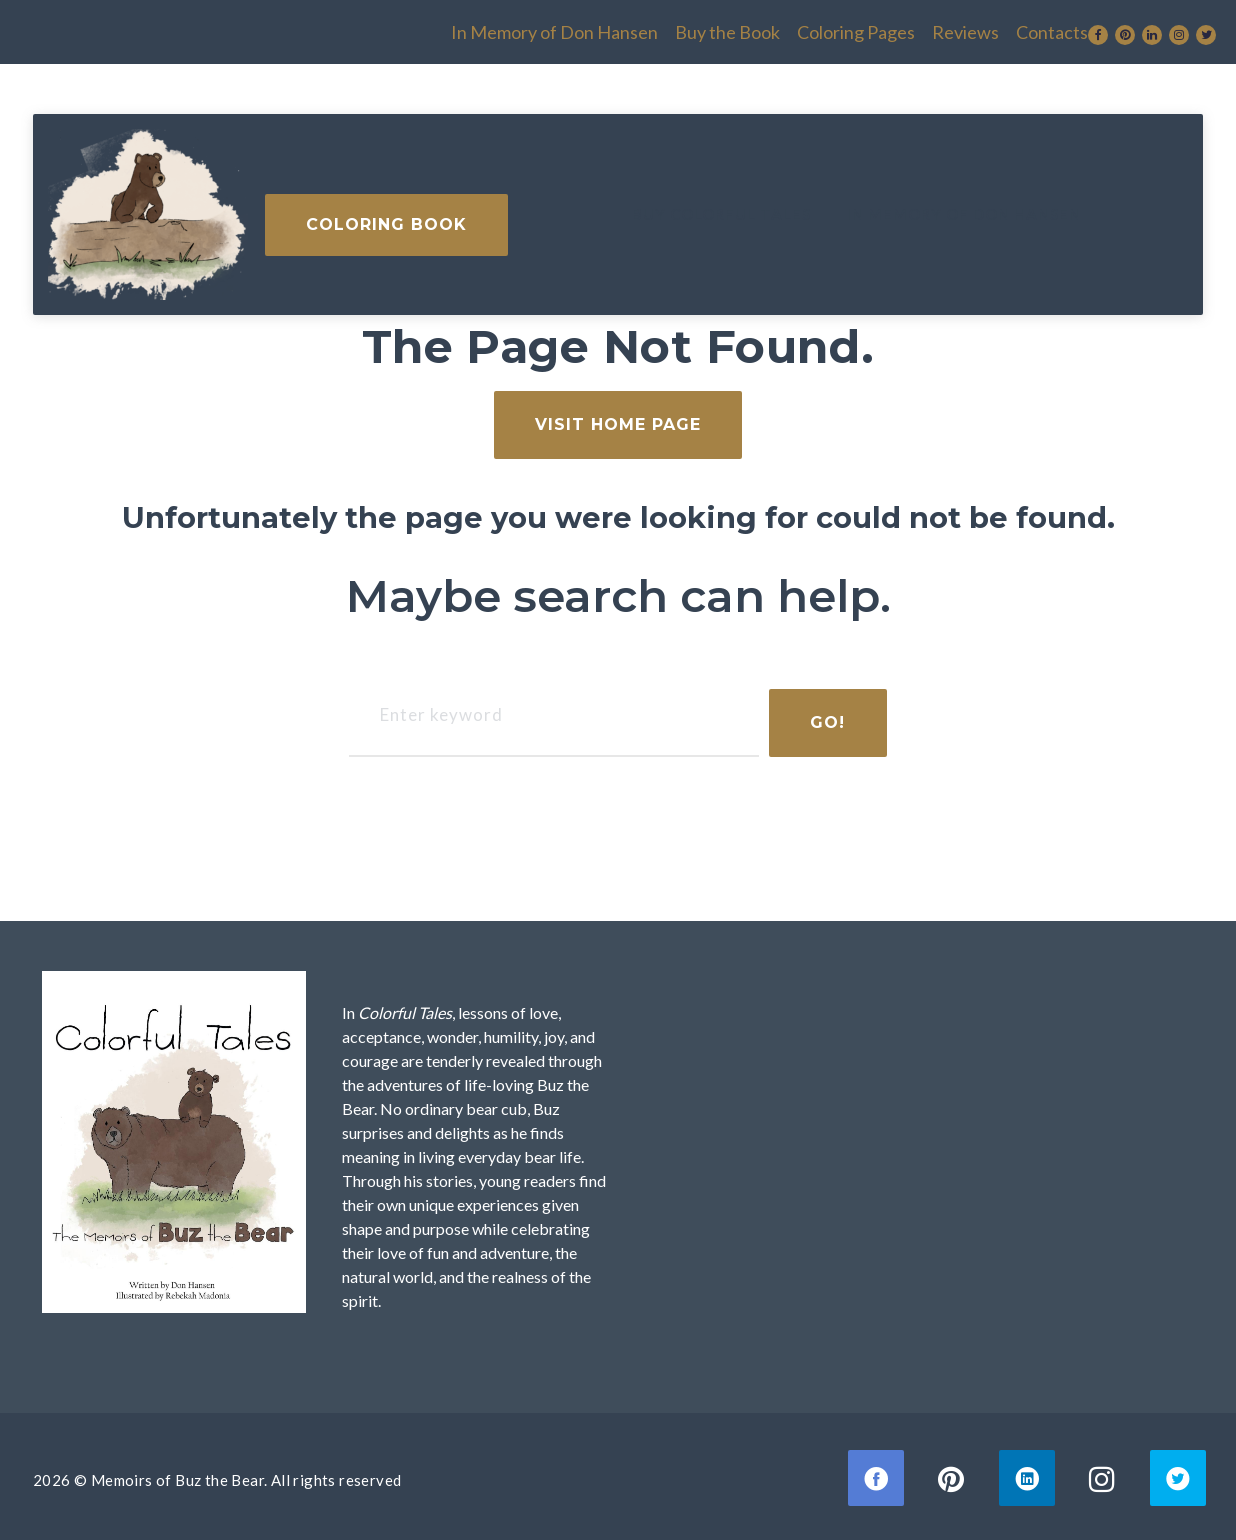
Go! (817, 712)
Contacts (897, 27)
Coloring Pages (701, 27)
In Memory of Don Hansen (399, 27)
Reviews (810, 27)
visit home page (618, 414)
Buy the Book (572, 27)
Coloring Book (1066, 204)
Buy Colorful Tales (461, 204)
